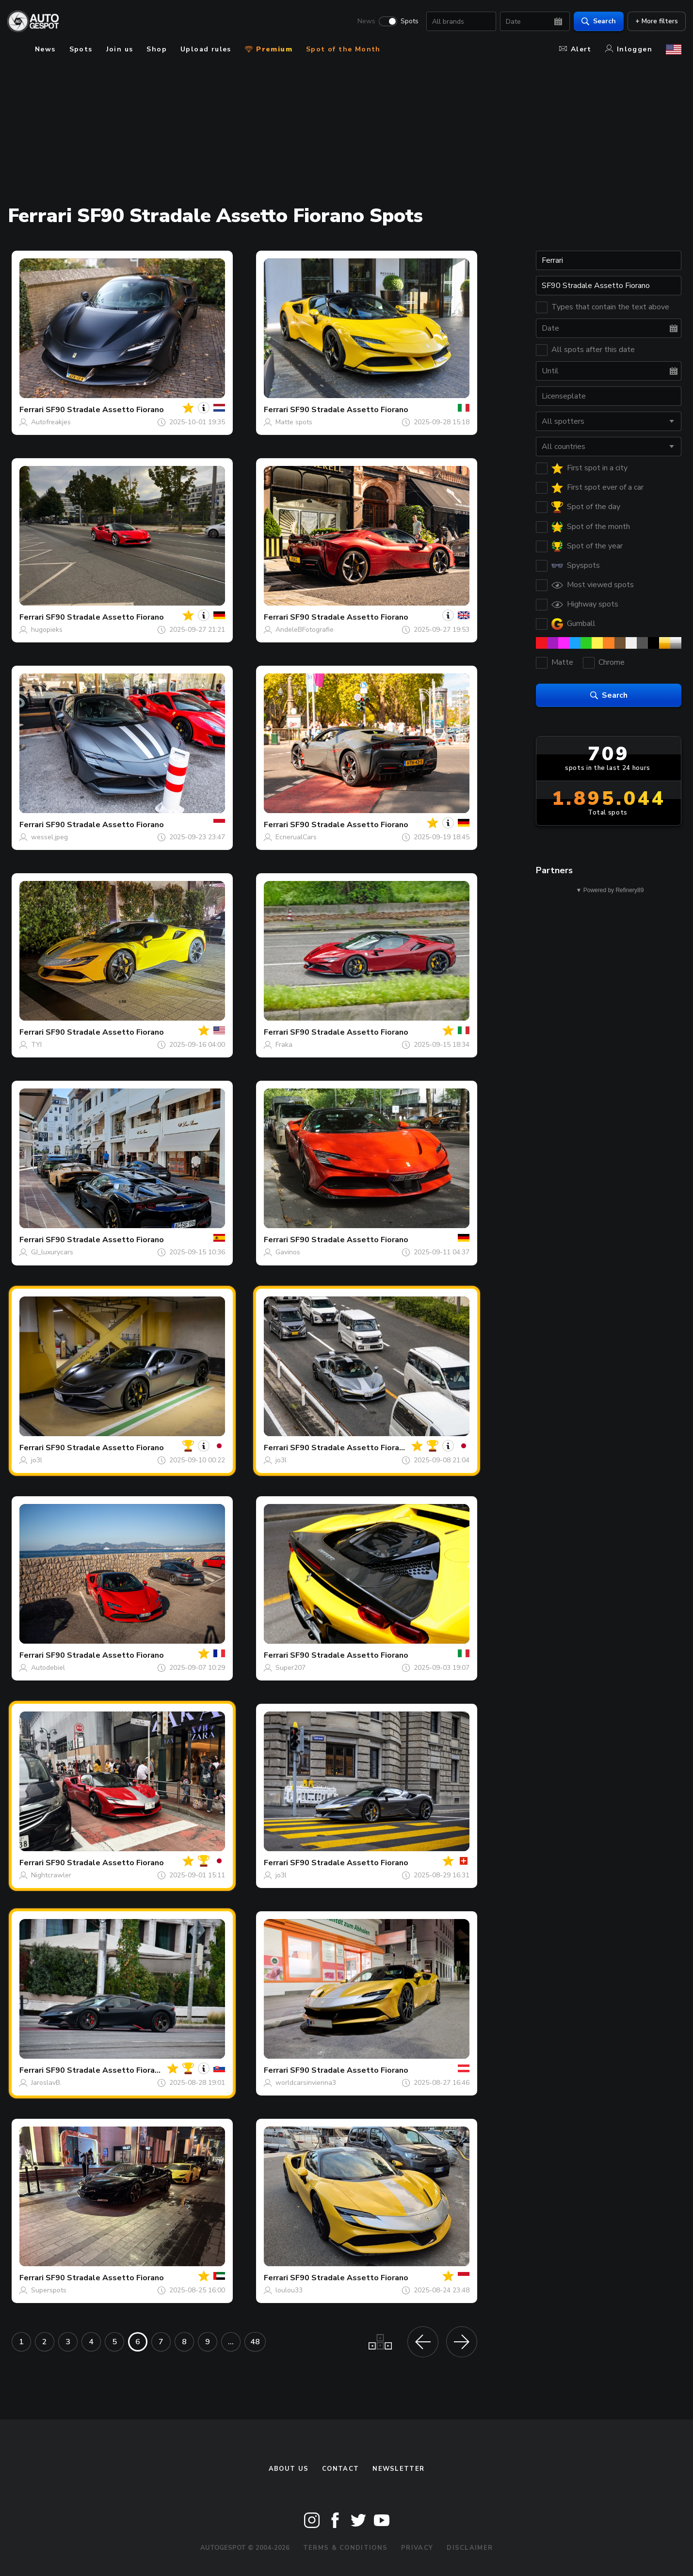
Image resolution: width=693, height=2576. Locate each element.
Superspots (48, 2290)
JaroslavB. (46, 2082)
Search (594, 22)
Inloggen (628, 49)
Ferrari (31, 409)
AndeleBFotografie (304, 629)
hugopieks (47, 629)
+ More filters (652, 22)
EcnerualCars (296, 837)
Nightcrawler (51, 1875)
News (362, 22)
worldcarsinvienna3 (305, 2082)
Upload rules (205, 49)
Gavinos (287, 1252)
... (231, 2341)
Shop (156, 49)
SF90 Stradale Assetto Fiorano (105, 409)
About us (288, 2468)
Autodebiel (48, 1667)
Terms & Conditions (345, 2548)
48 (255, 2341)
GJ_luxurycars (52, 1252)
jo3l (36, 1460)
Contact (340, 2468)
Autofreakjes (51, 422)
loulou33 (289, 2290)
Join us (119, 49)
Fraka (283, 1044)
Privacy (417, 2548)
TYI (36, 1044)
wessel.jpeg (49, 837)
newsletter (398, 2468)
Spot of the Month (343, 49)
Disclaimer (470, 2548)
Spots (405, 22)
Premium (268, 49)
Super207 (290, 1667)
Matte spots (293, 422)
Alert (575, 49)
